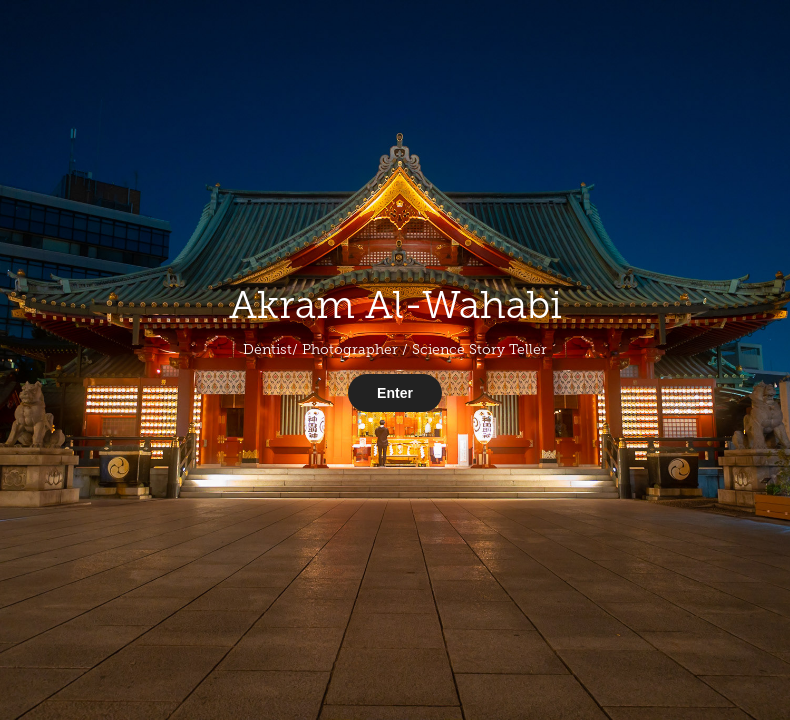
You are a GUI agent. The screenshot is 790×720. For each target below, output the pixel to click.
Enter (395, 393)
